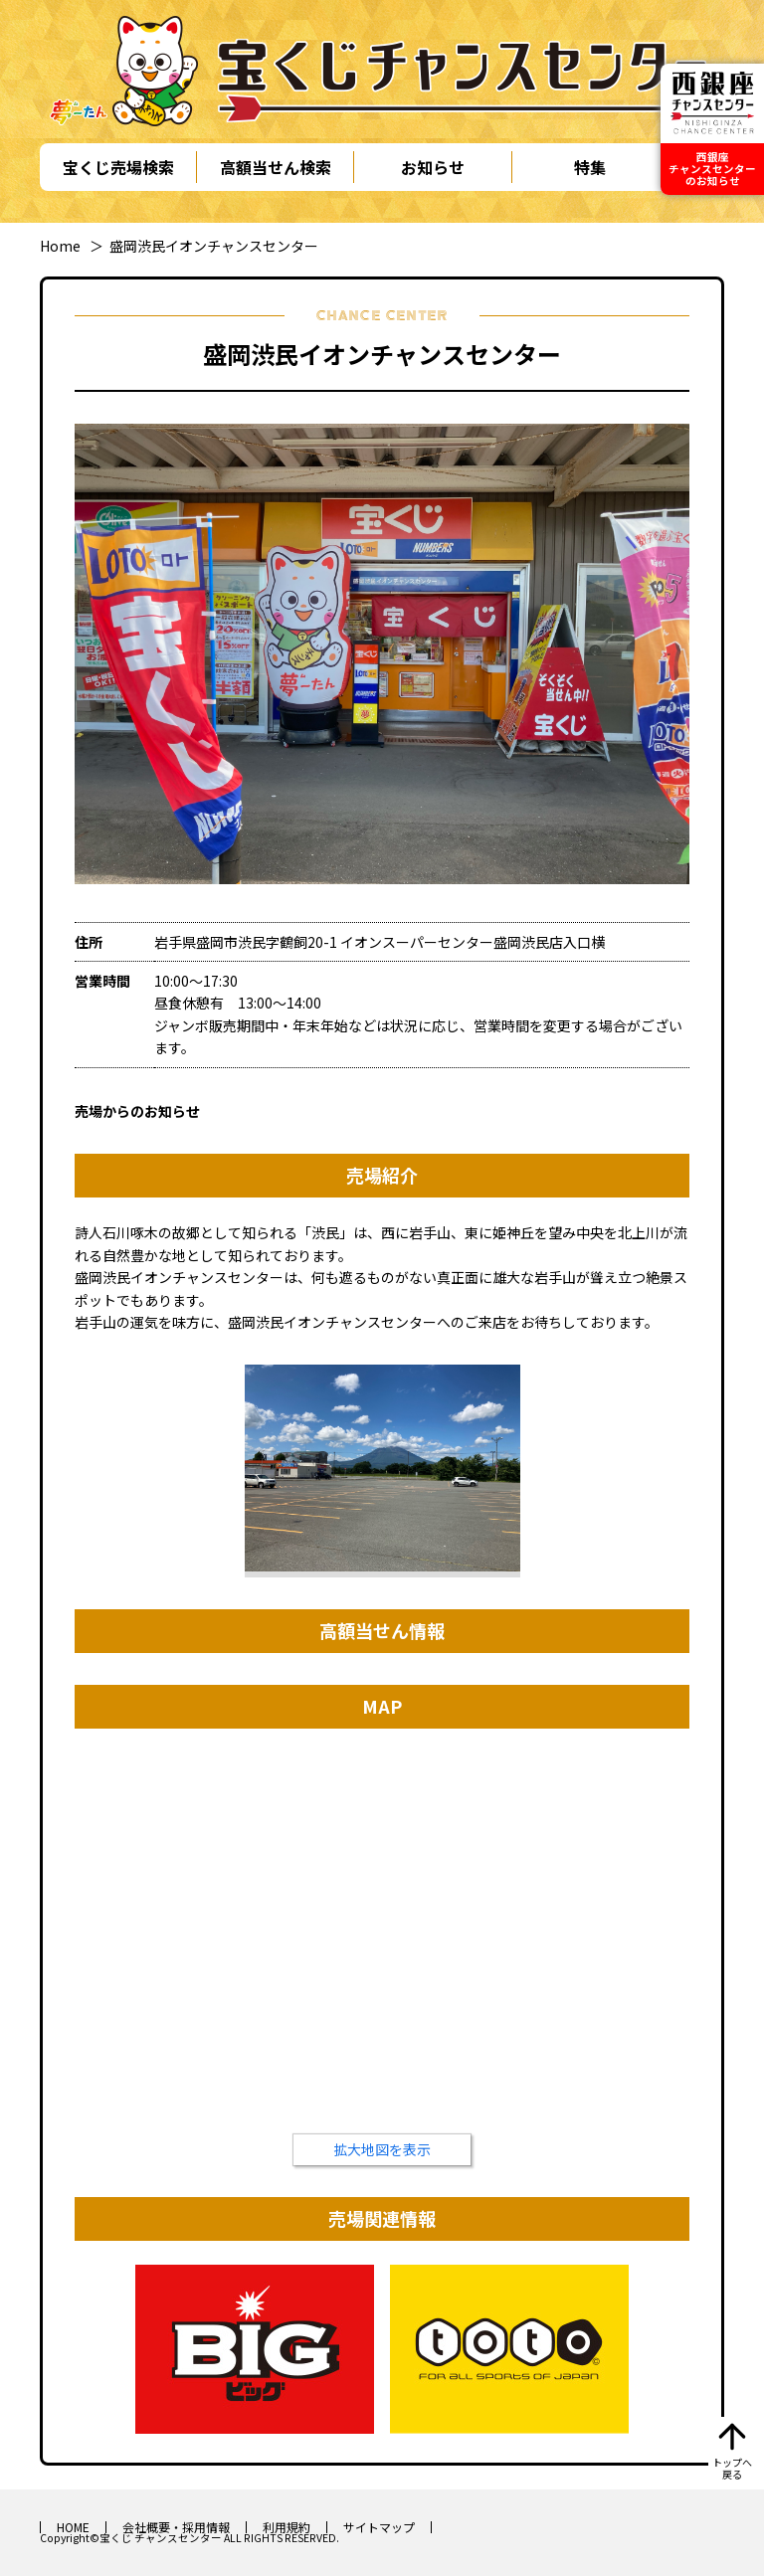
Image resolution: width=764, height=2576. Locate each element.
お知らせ (433, 167)
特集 (590, 167)
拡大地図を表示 (382, 2149)
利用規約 (286, 2526)
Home (60, 246)
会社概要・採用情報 (176, 2526)
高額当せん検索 (275, 167)
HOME (73, 2526)
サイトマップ (379, 2526)
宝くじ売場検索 (118, 167)
